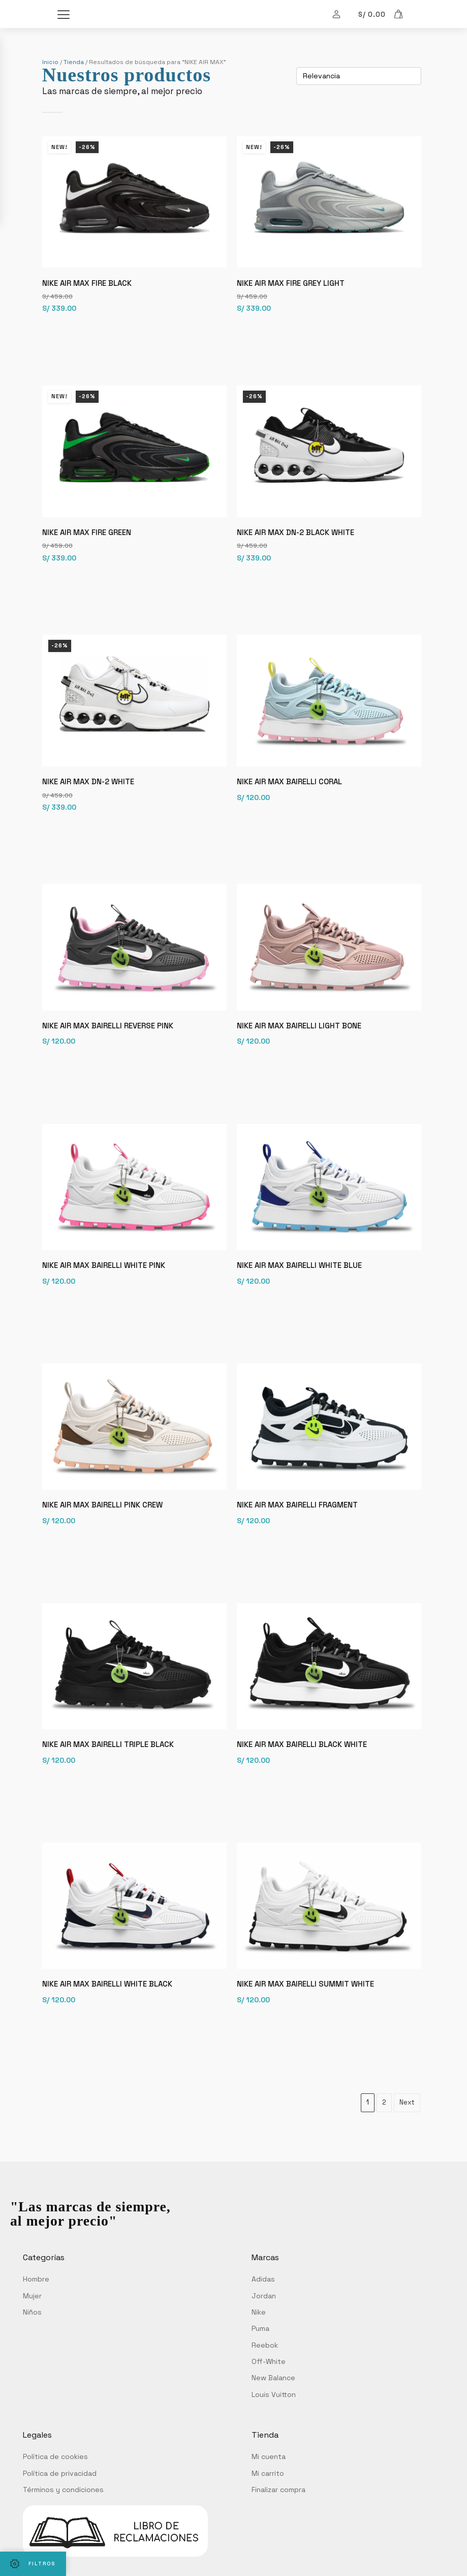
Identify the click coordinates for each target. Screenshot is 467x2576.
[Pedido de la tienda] (358, 76)
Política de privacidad (60, 2503)
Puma (260, 2359)
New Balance (273, 2408)
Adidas (263, 2310)
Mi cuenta (269, 2487)
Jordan (264, 2326)
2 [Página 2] (384, 2133)
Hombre (36, 2310)
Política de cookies (55, 2487)
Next (407, 2133)
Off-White (269, 2392)
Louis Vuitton (274, 2425)
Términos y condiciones (63, 2520)
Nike (259, 2343)
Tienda (74, 62)
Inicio (50, 62)
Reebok (265, 2375)
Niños (32, 2343)
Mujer (32, 2326)
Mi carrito (268, 2503)
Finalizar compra (278, 2520)
